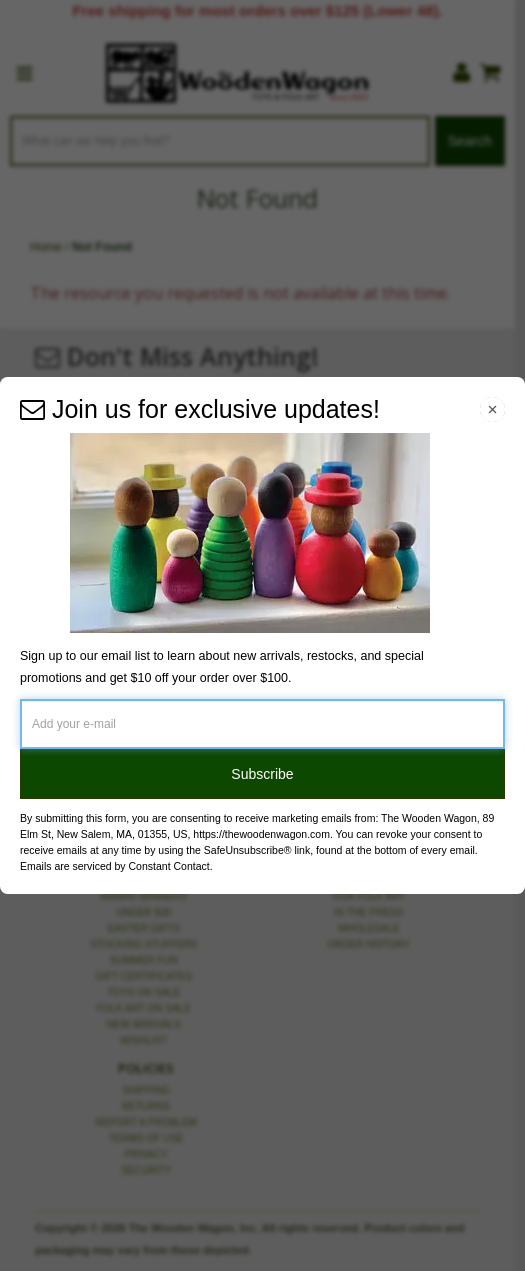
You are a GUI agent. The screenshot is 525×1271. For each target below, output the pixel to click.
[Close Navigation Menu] (492, 409)
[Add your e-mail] (262, 724)
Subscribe (262, 774)
